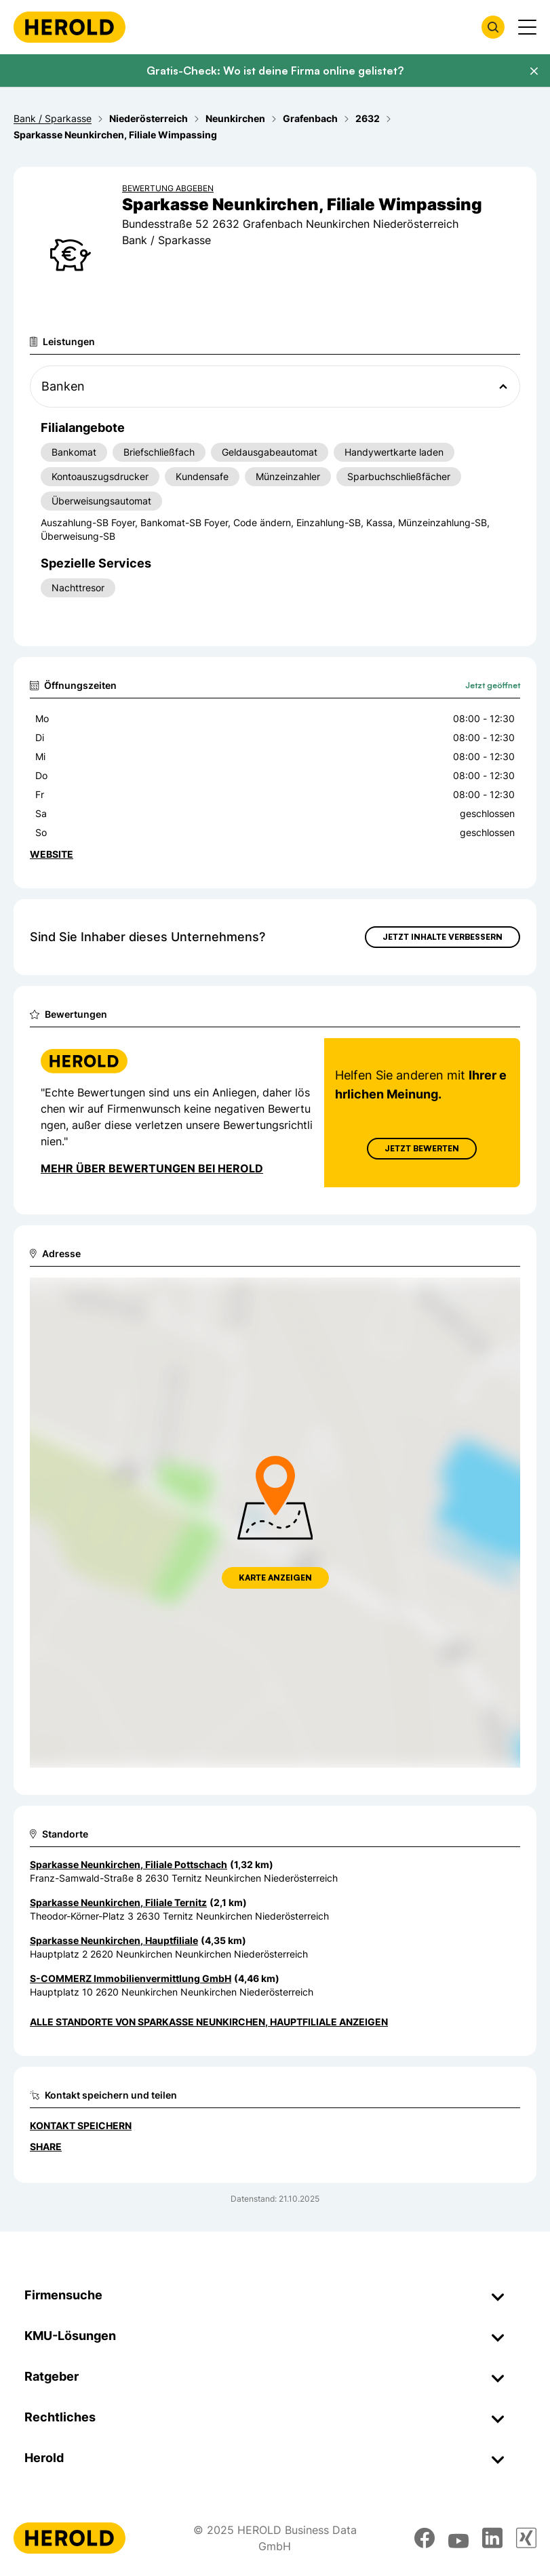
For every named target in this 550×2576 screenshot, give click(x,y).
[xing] (526, 2538)
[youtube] (458, 2538)
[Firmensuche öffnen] (493, 27)
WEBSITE (51, 854)
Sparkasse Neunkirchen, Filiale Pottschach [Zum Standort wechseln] (128, 1864)
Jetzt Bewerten (422, 1148)
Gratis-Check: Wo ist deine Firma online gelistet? (275, 70)
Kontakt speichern (81, 2125)
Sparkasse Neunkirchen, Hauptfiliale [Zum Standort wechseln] (114, 1940)
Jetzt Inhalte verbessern (442, 937)
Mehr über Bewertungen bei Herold (152, 1168)
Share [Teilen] (46, 2146)
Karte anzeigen (275, 1577)
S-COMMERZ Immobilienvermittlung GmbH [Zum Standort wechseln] (130, 1978)
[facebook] (424, 2538)
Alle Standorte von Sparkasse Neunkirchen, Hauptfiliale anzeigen (209, 2021)
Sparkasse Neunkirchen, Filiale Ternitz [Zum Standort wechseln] (118, 1902)
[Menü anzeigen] (527, 27)
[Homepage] (69, 27)
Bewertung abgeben (168, 188)
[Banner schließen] (534, 71)
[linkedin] (492, 2538)
